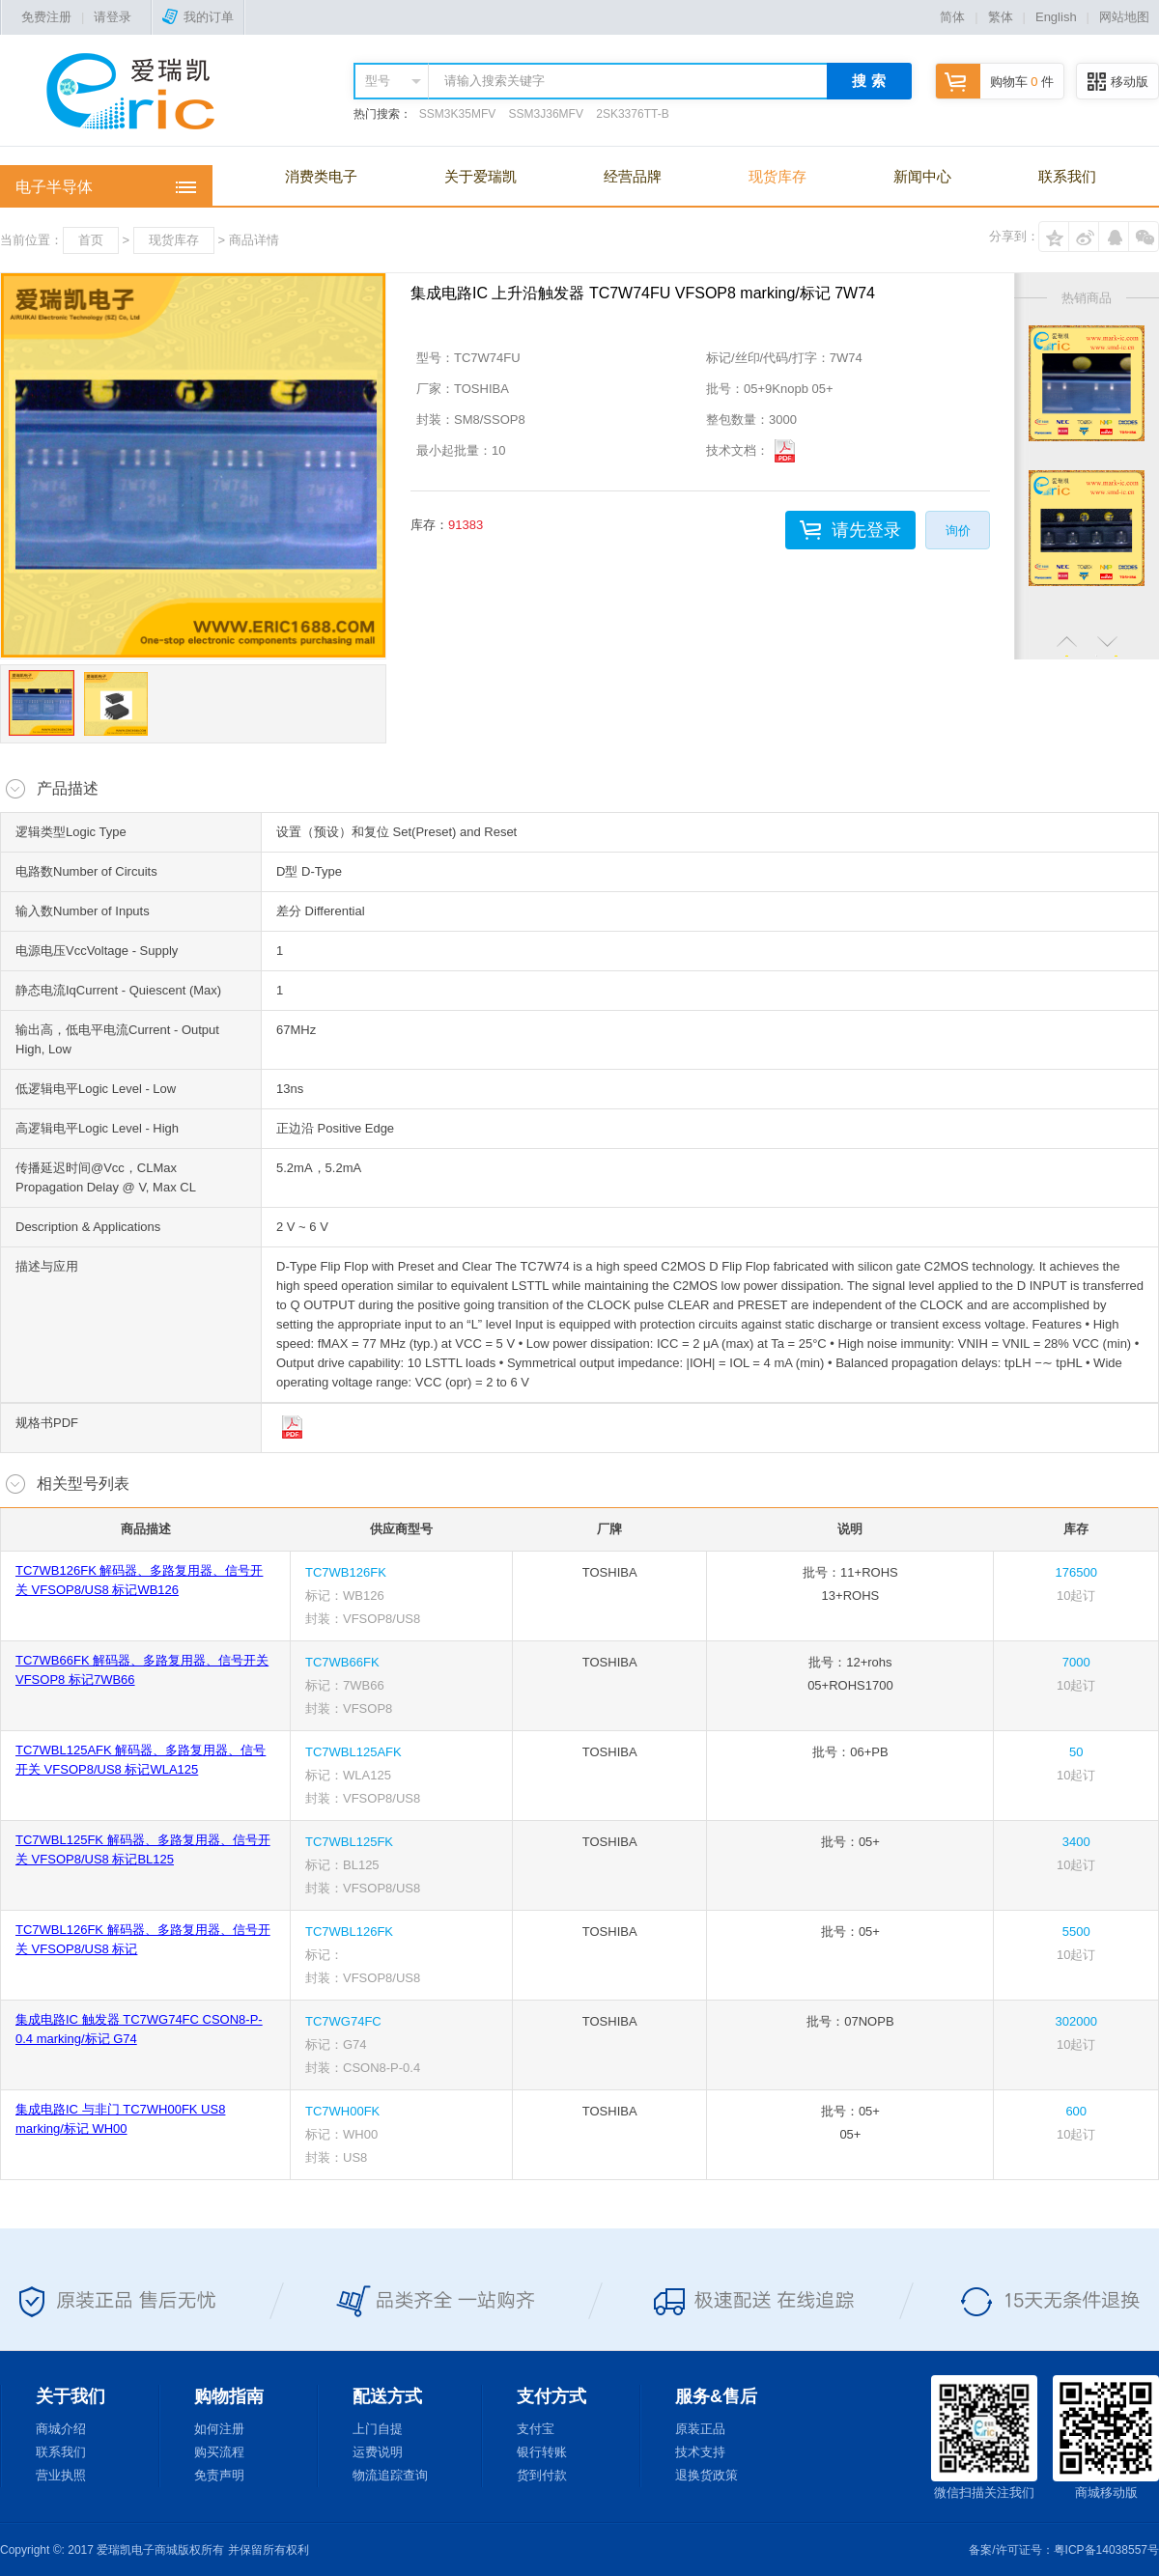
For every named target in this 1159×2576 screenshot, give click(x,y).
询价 (958, 530)
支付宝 (535, 2429)
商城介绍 (61, 2429)
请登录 (112, 17)
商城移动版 (1106, 2437)
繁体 (1000, 17)
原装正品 (700, 2429)
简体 (952, 17)
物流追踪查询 (390, 2475)
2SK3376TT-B (632, 114)
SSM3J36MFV (546, 114)
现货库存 (777, 176)
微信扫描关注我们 (984, 2437)
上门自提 (378, 2429)
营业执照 (61, 2475)
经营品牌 (633, 176)
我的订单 (198, 17)
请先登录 (866, 530)
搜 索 (868, 80)
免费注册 (46, 17)
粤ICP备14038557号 (1106, 2550)
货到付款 (542, 2475)
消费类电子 (321, 176)
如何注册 (219, 2429)
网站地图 (1124, 17)
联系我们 (1067, 176)
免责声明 (219, 2475)
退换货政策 (706, 2475)
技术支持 (700, 2452)
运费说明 (378, 2452)
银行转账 (542, 2452)
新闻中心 (922, 176)
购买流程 (219, 2452)
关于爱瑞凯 (480, 176)
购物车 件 (995, 81)
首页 (90, 240)
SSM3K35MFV (457, 114)
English (1056, 17)
